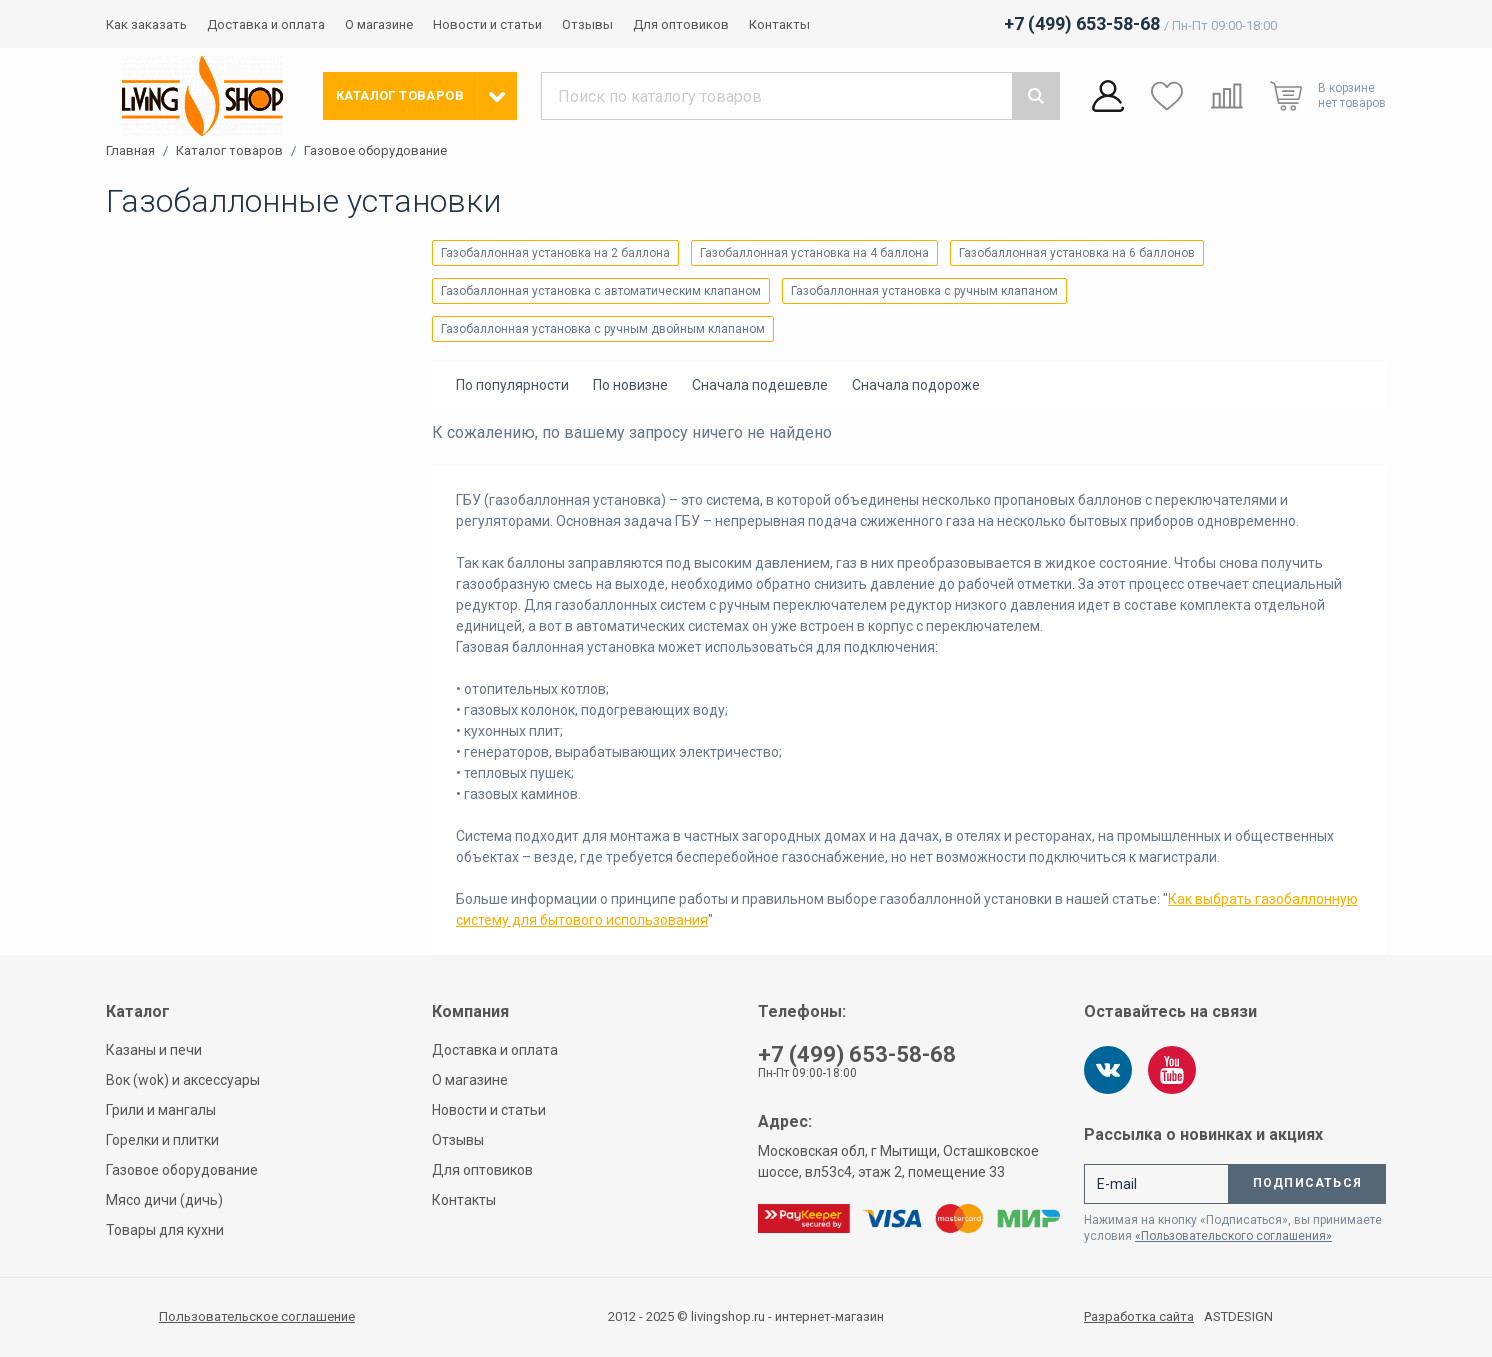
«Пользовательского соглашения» (1233, 1236)
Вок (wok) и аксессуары (183, 1080)
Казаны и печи (154, 1050)
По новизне (630, 385)
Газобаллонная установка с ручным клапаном (924, 291)
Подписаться (1307, 1183)
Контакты (779, 24)
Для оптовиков (681, 24)
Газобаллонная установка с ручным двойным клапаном (603, 329)
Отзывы (587, 24)
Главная (130, 151)
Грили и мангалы (161, 1110)
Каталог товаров (229, 151)
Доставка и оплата (266, 24)
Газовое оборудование (375, 151)
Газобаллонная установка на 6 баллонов (1077, 253)
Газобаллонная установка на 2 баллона (555, 253)
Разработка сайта (1139, 1317)
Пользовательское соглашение (257, 1316)
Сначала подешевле (760, 385)
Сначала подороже (916, 385)
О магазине (379, 24)
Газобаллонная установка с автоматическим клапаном (601, 291)
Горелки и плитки (162, 1140)
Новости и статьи (487, 24)
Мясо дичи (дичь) (164, 1200)
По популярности (512, 385)
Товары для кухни (165, 1230)
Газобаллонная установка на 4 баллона (814, 253)
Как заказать (146, 24)
